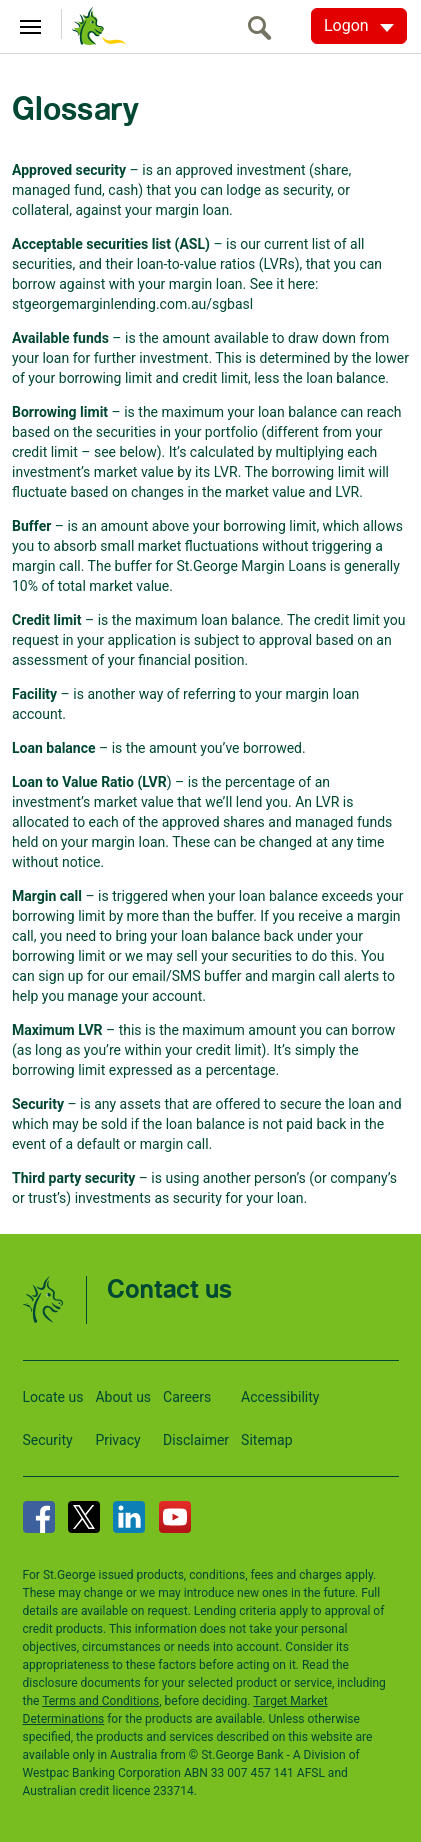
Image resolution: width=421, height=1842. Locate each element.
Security (48, 1440)
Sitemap (266, 1440)
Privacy (117, 1440)
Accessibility (280, 1397)
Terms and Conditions (100, 1701)
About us (123, 1397)
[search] (265, 27)
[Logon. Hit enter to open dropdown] (359, 26)
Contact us (169, 1290)
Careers (187, 1397)
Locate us (53, 1397)
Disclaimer (196, 1440)
